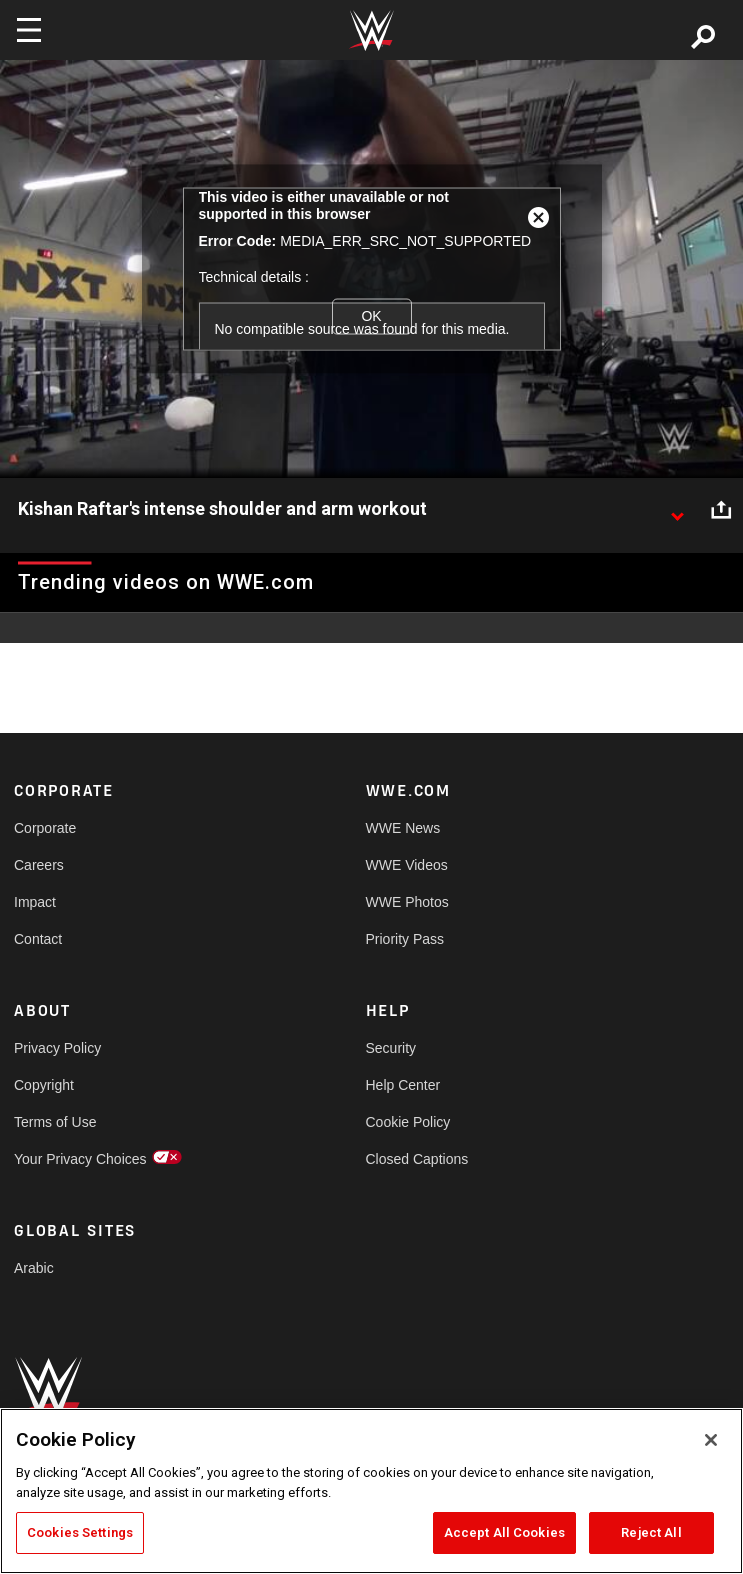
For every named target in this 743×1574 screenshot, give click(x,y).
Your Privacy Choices (80, 1159)
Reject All (651, 1532)
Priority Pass (405, 939)
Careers (39, 865)
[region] (371, 1491)
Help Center (403, 1085)
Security (391, 1048)
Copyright (44, 1085)
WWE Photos (407, 902)
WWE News (403, 828)
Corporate (45, 828)
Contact (38, 939)
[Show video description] (677, 510)
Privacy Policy (57, 1048)
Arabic (34, 1268)
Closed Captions (417, 1159)
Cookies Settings (80, 1532)
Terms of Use (55, 1122)
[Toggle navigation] (29, 30)
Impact (35, 902)
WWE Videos (407, 865)
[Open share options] (721, 510)
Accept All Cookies (504, 1532)
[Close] (711, 1440)
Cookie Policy (408, 1122)
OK (371, 316)
